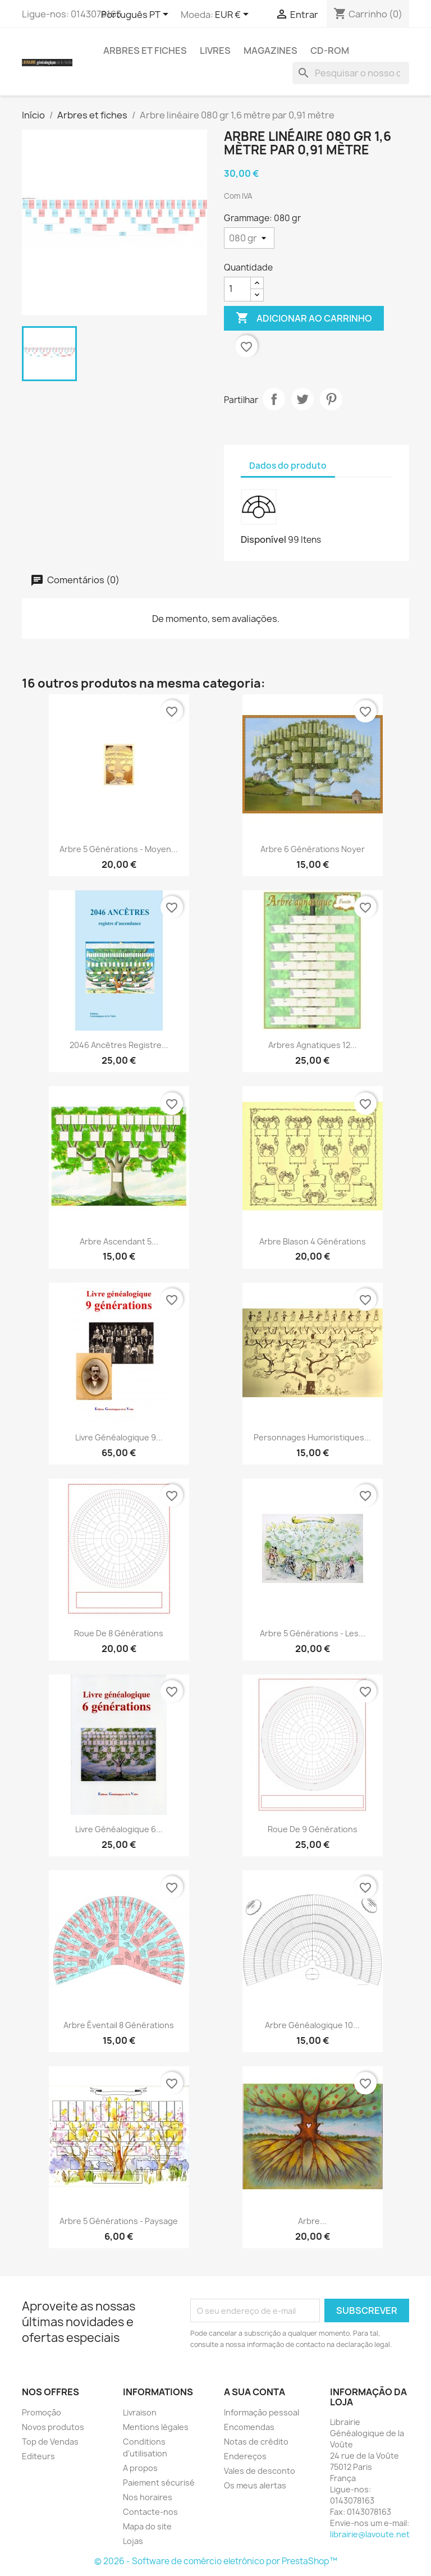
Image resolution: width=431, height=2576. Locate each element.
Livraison (140, 2412)
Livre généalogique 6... (119, 1829)
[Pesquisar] (350, 73)
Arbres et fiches (145, 50)
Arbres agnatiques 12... (312, 1045)
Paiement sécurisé (159, 2482)
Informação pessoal (261, 2412)
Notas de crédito (256, 2441)
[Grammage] (249, 238)
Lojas (133, 2541)
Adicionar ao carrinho (304, 318)
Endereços (245, 2456)
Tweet (302, 399)
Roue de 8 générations (118, 1633)
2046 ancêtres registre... (119, 1045)
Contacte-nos (150, 2511)
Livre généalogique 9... (119, 1437)
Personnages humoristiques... (312, 1437)
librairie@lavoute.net (370, 2534)
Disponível (263, 539)
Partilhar (274, 399)
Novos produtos (53, 2427)
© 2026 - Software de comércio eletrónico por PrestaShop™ (215, 2561)
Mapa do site (147, 2526)
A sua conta (254, 2392)
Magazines (270, 50)
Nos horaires (147, 2497)
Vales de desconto (259, 2470)
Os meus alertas (255, 2485)
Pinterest (331, 399)
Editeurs (38, 2456)
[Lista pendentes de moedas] (234, 15)
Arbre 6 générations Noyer (312, 849)
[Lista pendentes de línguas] (136, 15)
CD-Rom (329, 50)
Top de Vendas (50, 2441)
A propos (140, 2468)
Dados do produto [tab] (288, 466)
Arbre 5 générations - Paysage (118, 2221)
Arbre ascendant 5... (119, 1241)
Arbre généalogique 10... (312, 2025)
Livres (215, 50)
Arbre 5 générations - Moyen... (118, 849)
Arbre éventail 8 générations (118, 2025)
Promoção (41, 2412)
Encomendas (249, 2427)
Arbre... (312, 2221)
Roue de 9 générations (312, 1829)
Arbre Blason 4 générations (312, 1241)
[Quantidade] (237, 289)
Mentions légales (156, 2427)
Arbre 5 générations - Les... (312, 1633)
